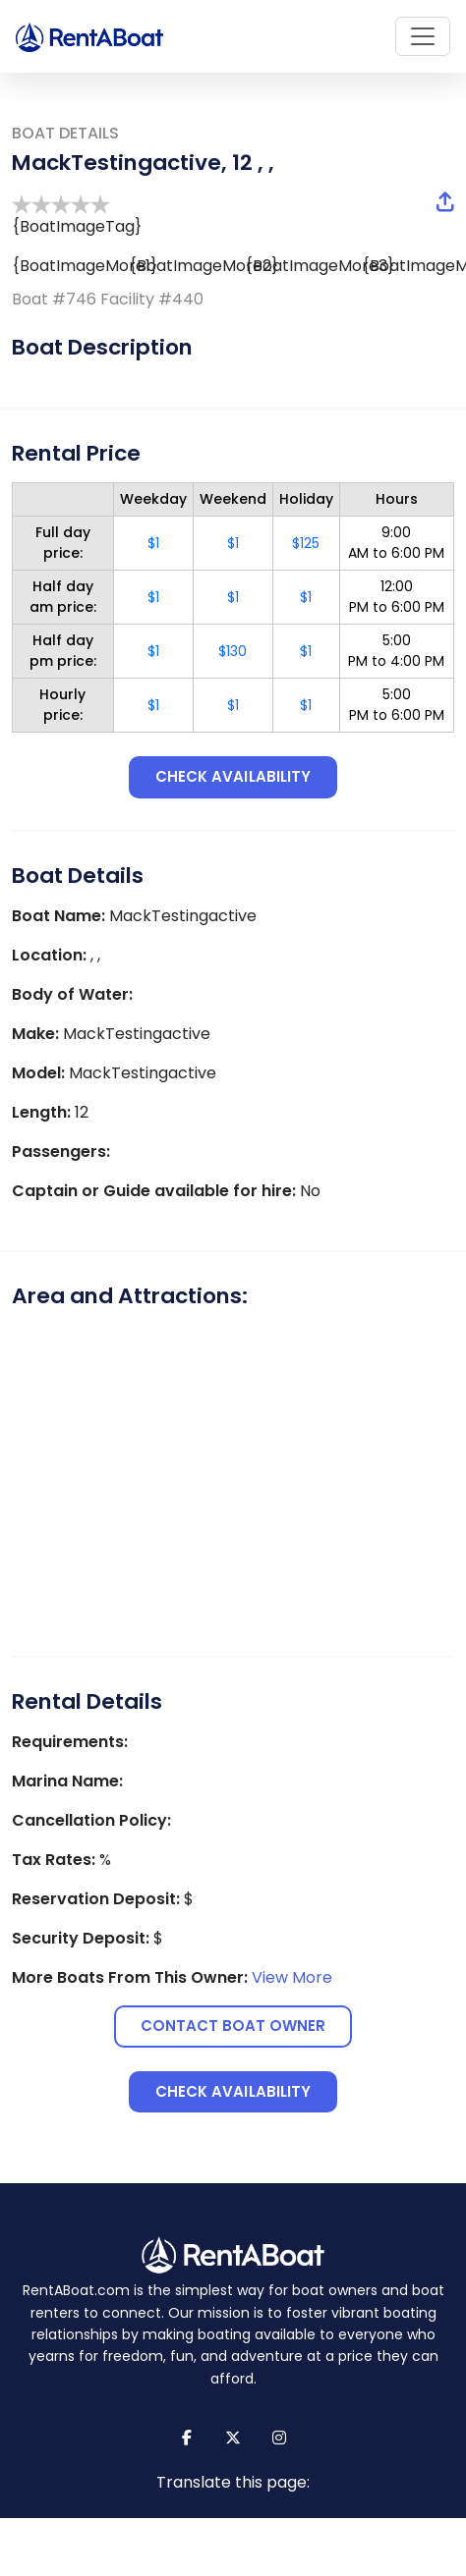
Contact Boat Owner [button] (233, 2025)
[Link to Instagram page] (279, 2438)
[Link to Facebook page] (187, 2438)
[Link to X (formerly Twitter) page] (233, 2438)
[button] (445, 203)
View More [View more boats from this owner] (292, 1977)
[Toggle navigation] (422, 36)
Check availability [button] (233, 776)
